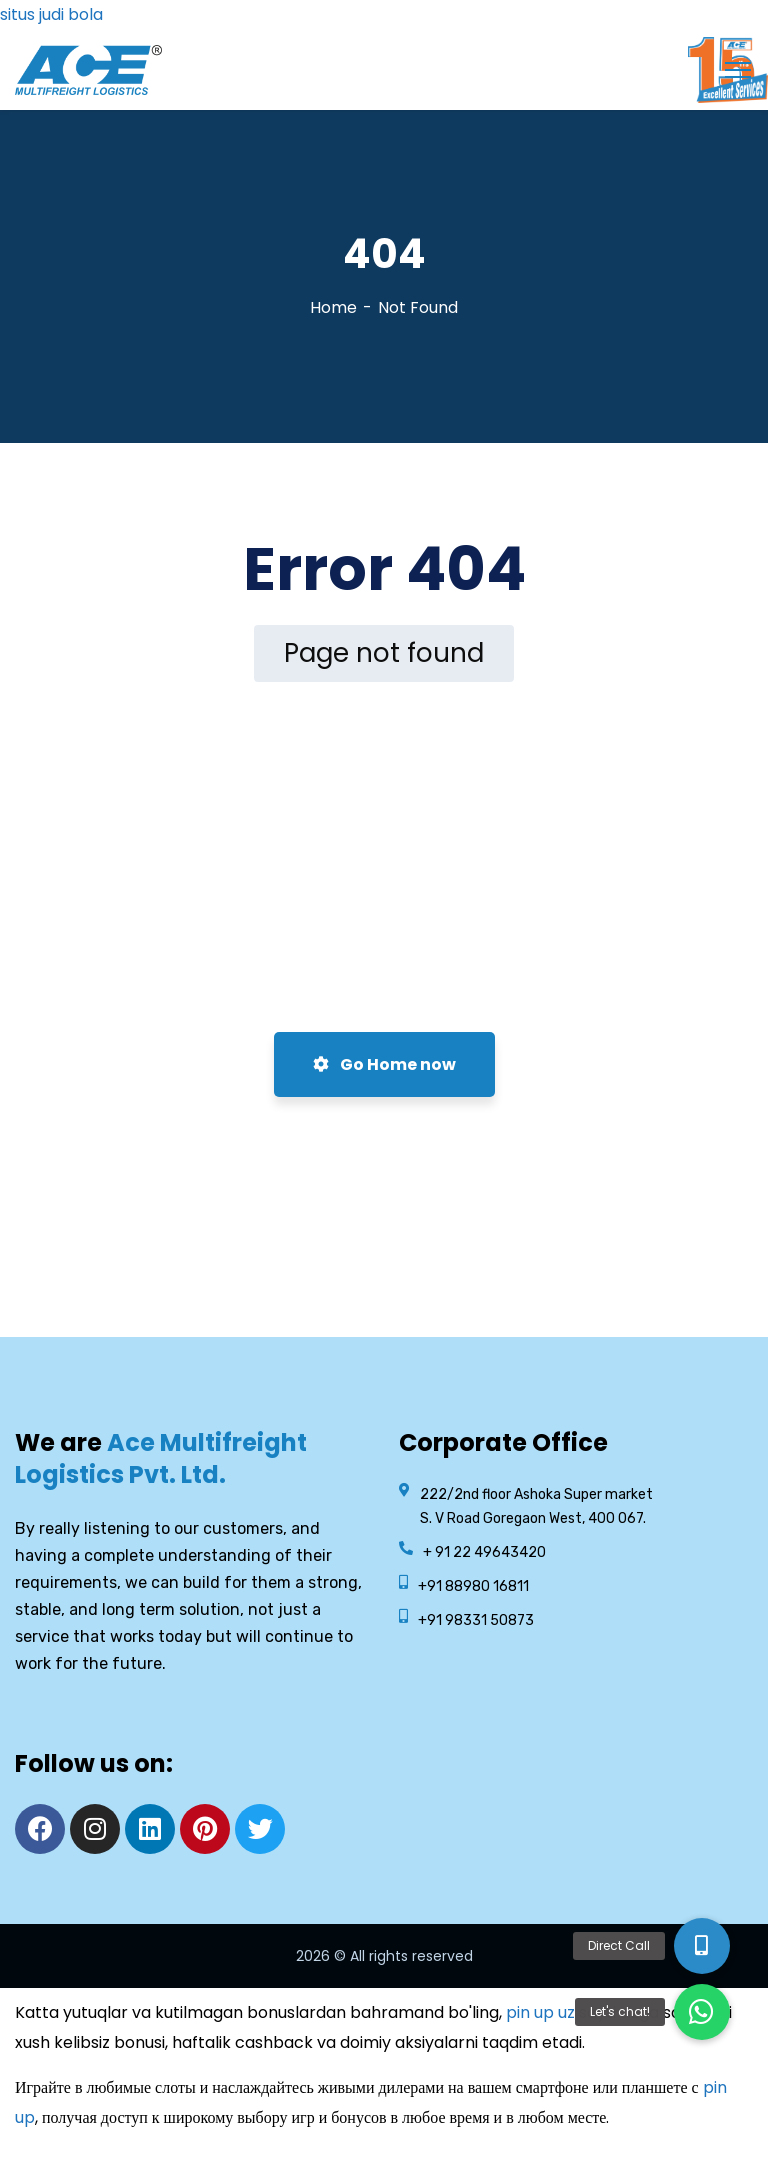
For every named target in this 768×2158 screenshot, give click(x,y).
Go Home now (384, 1064)
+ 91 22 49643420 (484, 1552)
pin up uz (540, 2012)
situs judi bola (51, 14)
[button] (702, 2012)
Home (333, 307)
